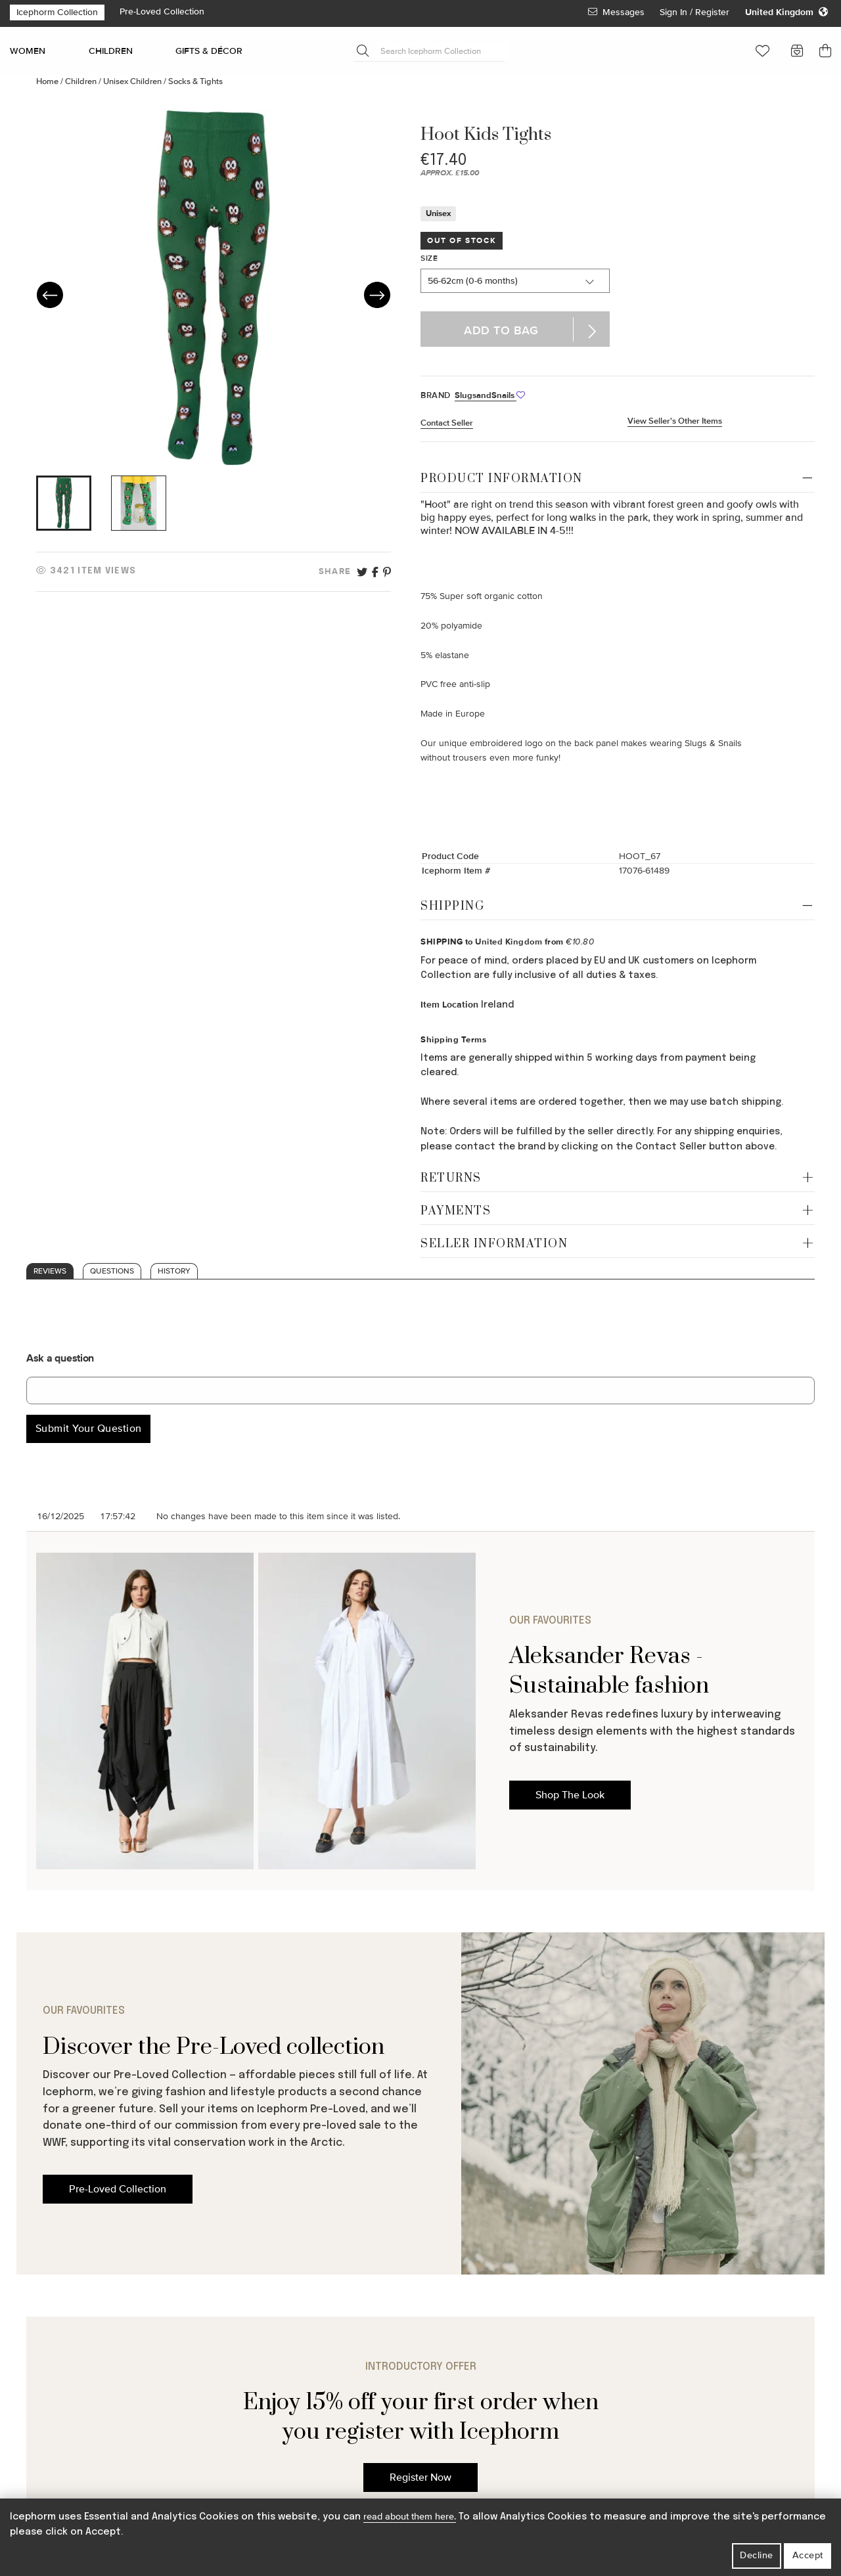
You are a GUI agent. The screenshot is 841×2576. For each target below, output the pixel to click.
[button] (762, 51)
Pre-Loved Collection (162, 11)
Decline (756, 2555)
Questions (112, 1271)
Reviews (50, 1271)
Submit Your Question (88, 1428)
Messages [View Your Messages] (616, 12)
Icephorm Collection (57, 12)
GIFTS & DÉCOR (208, 50)
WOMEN (27, 50)
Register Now (420, 2477)
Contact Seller (446, 423)
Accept (807, 2555)
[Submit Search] (362, 50)
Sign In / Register (696, 12)
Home (48, 81)
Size (429, 258)
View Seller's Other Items (674, 421)
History (174, 1271)
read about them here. (409, 2516)
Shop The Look (569, 1795)
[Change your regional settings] (786, 12)
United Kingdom (508, 942)
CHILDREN (111, 50)
